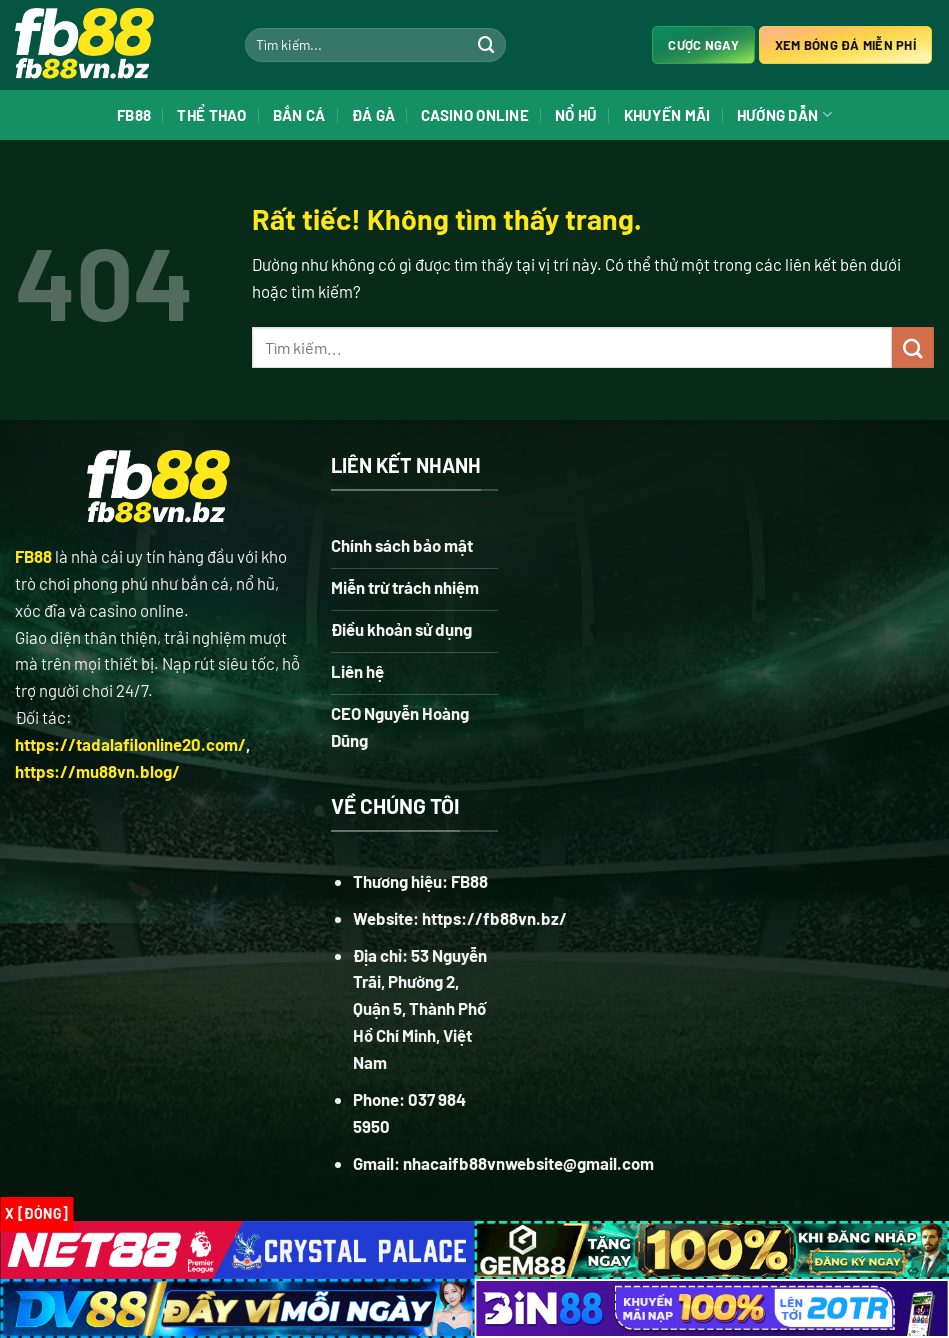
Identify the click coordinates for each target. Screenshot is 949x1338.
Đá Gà (374, 115)
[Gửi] (487, 44)
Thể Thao (211, 115)
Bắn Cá (299, 115)
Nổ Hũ (576, 115)
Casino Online (475, 115)
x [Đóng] (36, 1213)
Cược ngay (703, 45)
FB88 (134, 115)
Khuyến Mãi (667, 115)
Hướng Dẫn (784, 114)
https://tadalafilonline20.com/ (130, 744)
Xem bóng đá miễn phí (845, 45)
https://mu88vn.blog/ (97, 771)
